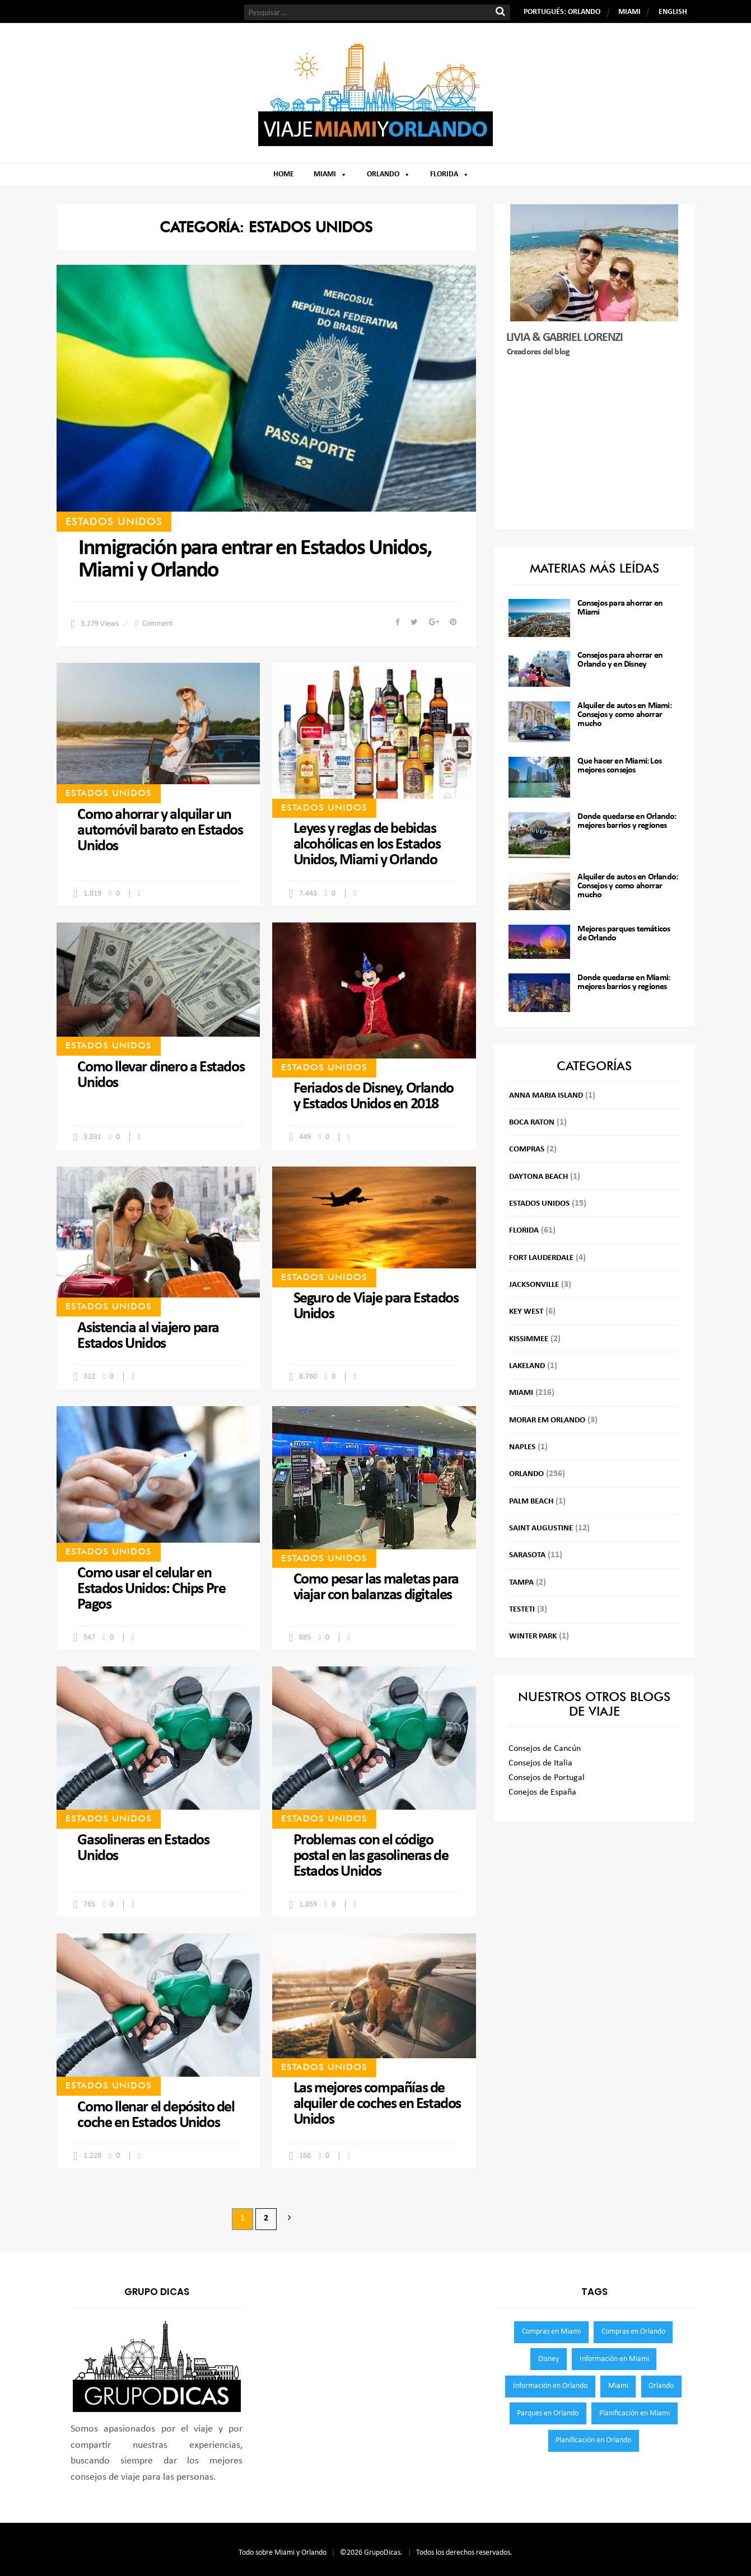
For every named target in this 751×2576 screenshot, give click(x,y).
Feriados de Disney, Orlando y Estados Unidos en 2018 (373, 1096)
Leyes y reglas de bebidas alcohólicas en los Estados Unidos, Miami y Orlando (367, 844)
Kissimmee (528, 1339)
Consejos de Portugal (547, 1777)
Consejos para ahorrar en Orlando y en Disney (620, 660)
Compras (526, 1149)
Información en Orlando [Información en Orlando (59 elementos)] (550, 2386)
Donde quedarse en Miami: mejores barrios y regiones (623, 982)
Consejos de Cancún (545, 1748)
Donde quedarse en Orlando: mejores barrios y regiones (626, 821)
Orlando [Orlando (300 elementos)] (661, 2386)
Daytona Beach (538, 1177)
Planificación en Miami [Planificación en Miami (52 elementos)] (634, 2413)
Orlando (389, 174)
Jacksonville (534, 1285)
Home (283, 174)
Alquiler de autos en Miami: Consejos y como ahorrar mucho (624, 714)
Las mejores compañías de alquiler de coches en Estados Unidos (377, 2104)
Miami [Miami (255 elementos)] (618, 2386)
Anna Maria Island (546, 1096)
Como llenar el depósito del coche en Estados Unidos (155, 2115)
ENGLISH (673, 12)
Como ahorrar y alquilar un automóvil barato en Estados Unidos (159, 830)
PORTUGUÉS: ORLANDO (562, 12)
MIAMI (629, 12)
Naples (522, 1447)
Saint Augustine (541, 1528)
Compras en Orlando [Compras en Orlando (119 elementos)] (633, 2331)
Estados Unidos (114, 521)
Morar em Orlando (547, 1420)
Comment (157, 624)
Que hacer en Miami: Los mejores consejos (619, 766)
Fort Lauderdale (541, 1258)
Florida (449, 174)
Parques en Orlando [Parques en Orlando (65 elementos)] (548, 2413)
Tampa (521, 1583)
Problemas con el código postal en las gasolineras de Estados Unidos (371, 1856)
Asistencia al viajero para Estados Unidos (148, 1336)
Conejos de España (542, 1792)
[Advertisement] (594, 444)
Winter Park (533, 1636)
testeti (522, 1609)
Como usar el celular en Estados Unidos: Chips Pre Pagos (151, 1589)
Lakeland (527, 1366)
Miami (330, 174)
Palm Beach (531, 1501)
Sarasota (527, 1555)
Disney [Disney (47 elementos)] (548, 2359)
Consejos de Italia (540, 1763)
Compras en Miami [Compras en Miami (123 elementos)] (551, 2331)
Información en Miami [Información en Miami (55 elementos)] (614, 2359)
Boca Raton (531, 1122)
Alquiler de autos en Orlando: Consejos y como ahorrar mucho (627, 886)
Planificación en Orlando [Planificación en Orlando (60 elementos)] (593, 2440)
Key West (526, 1312)
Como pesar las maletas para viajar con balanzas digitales (376, 1587)
